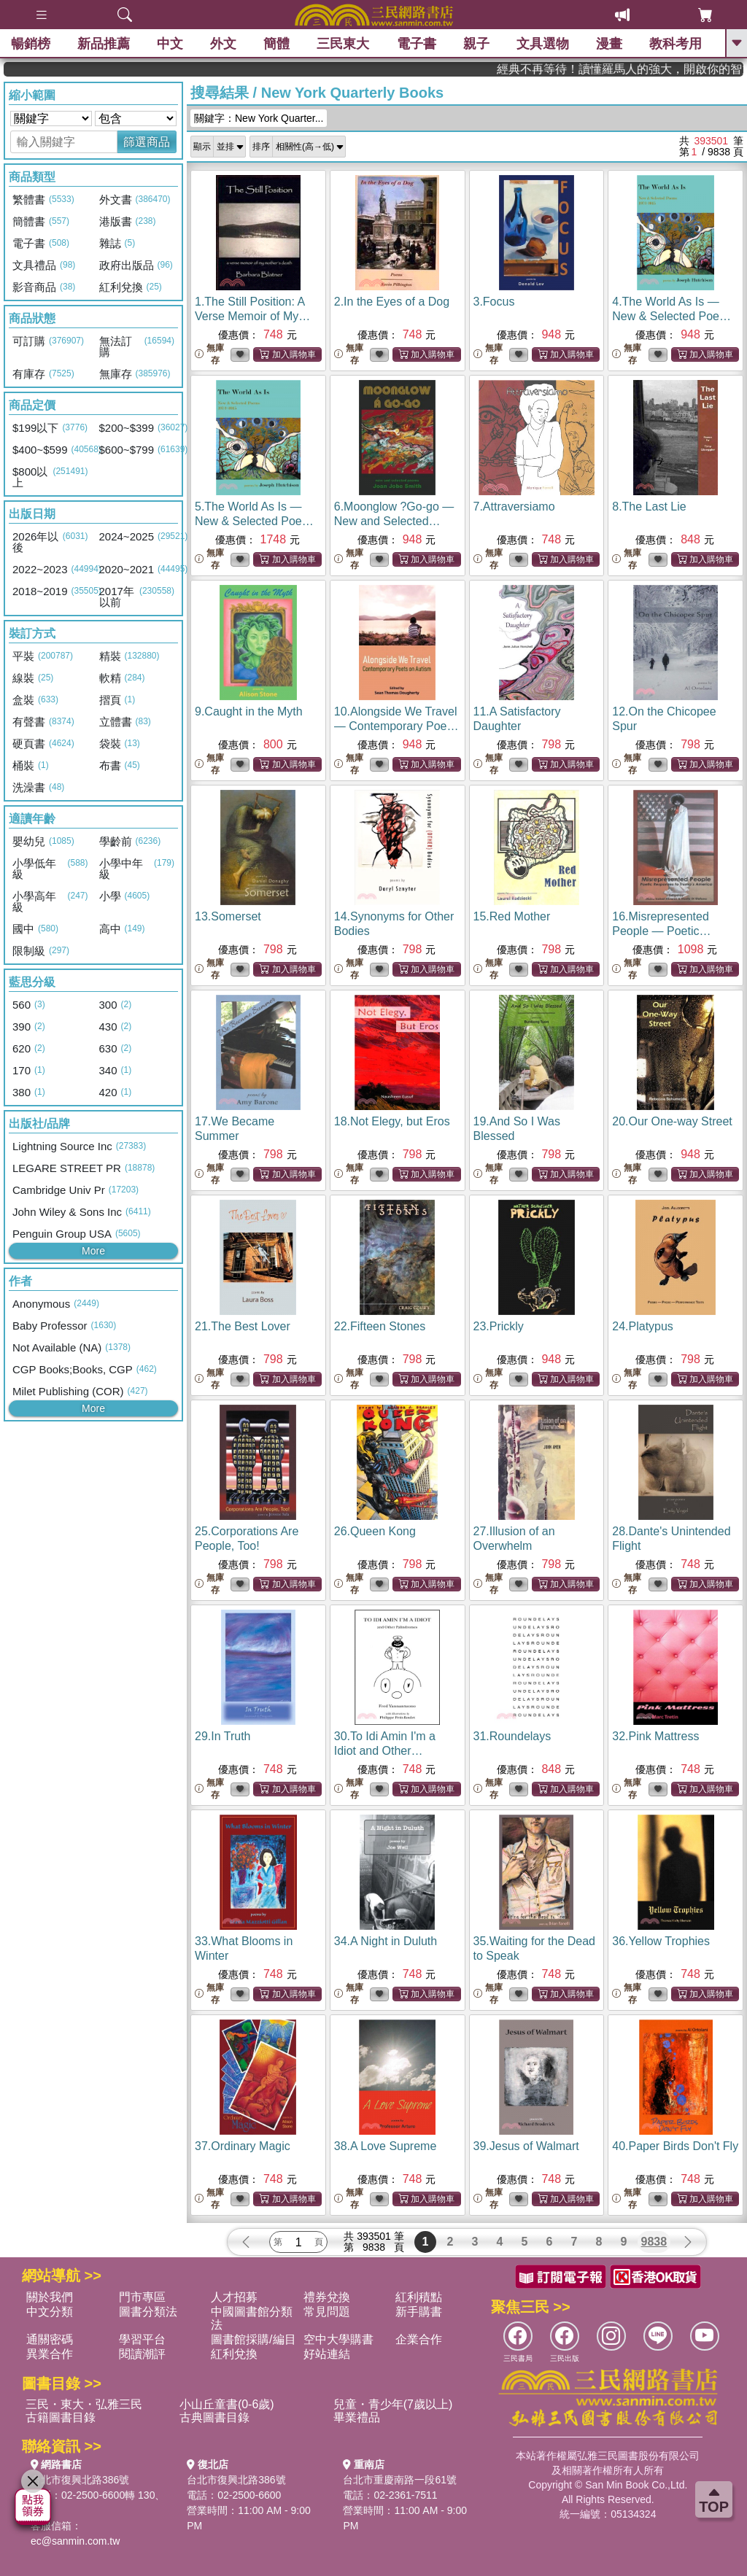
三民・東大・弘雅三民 (84, 2404)
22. (379, 1326)
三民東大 (343, 43)
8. (649, 506)
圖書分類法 (148, 2311)
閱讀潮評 (142, 2354)
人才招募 (234, 2297)
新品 (103, 43)
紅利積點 (418, 2297)
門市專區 (142, 2297)
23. (498, 1326)
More (93, 1251)
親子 (476, 43)
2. (391, 301)
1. (252, 316)
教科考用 (675, 43)
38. (385, 2146)
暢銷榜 (30, 43)
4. (673, 316)
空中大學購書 (338, 2339)
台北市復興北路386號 (80, 2480)
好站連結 (326, 2354)
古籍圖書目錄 (61, 2417)
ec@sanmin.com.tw (75, 2541)
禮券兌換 (326, 2297)
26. (375, 1531)
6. (394, 521)
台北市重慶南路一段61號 (400, 2480)
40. (675, 2146)
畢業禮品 (356, 2417)
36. (661, 1941)
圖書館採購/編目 (253, 2339)
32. (655, 1736)
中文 (170, 43)
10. (396, 726)
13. (228, 916)
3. (494, 301)
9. (249, 711)
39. (526, 2146)
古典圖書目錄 (214, 2417)
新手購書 (418, 2311)
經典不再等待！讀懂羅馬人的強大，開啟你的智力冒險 (670, 69)
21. (242, 1326)
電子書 (416, 43)
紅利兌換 (234, 2354)
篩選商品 (146, 142)
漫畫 (609, 43)
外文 (223, 43)
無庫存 (209, 354)
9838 (654, 2241)
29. (223, 1736)
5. (256, 521)
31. (512, 1736)
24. (642, 1326)
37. (242, 2146)
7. (514, 506)
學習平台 (142, 2339)
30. (385, 1751)
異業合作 (49, 2354)
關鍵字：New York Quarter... (258, 118)
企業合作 (418, 2339)
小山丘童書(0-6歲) (226, 2404)
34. (385, 1941)
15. (512, 916)
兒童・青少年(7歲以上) (393, 2404)
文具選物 (542, 43)
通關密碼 (49, 2339)
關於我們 (49, 2297)
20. (672, 1121)
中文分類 (49, 2311)
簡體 (276, 43)
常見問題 (326, 2311)
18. (392, 1121)
